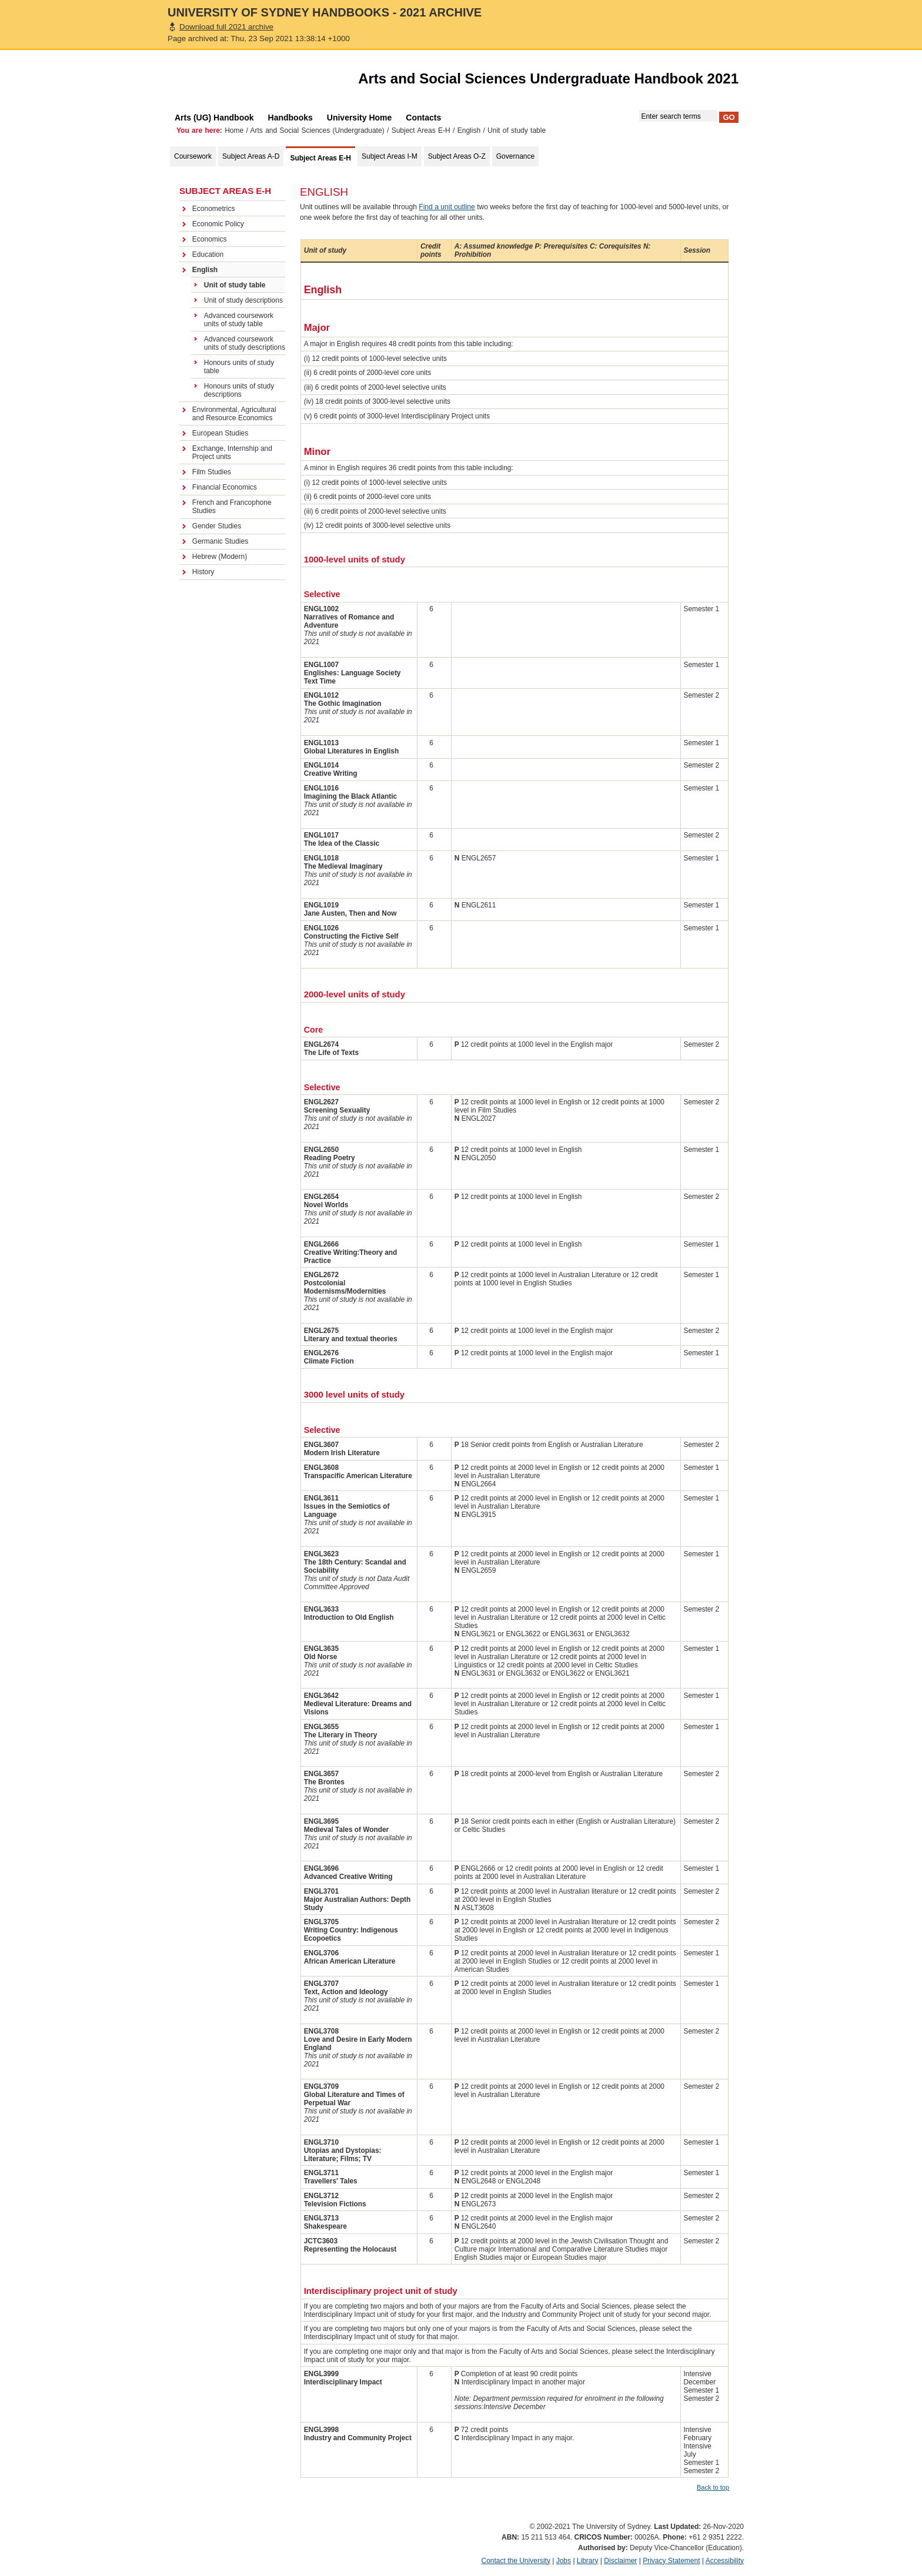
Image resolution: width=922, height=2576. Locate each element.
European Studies (220, 433)
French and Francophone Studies (232, 506)
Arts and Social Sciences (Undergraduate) (317, 130)
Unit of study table (235, 285)
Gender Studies (216, 526)
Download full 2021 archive (226, 26)
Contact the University (516, 2561)
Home (234, 130)
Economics (209, 239)
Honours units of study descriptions (239, 390)
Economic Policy (218, 224)
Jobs (563, 2561)
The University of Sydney (234, 81)
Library (588, 2561)
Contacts (423, 117)
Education (207, 254)
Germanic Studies (220, 541)
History (203, 572)
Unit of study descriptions (243, 300)
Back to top (713, 2487)
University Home (359, 117)
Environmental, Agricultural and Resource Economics (234, 414)
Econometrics (213, 209)
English (468, 130)
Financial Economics (224, 487)
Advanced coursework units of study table (238, 319)
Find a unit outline (447, 207)
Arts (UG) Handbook (214, 117)
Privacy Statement (671, 2561)
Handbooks (290, 117)
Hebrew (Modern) (219, 556)
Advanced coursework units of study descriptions (244, 343)
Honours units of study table (239, 367)
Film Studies (211, 472)
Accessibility (725, 2561)
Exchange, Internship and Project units (232, 452)
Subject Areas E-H (421, 130)
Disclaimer (620, 2561)
